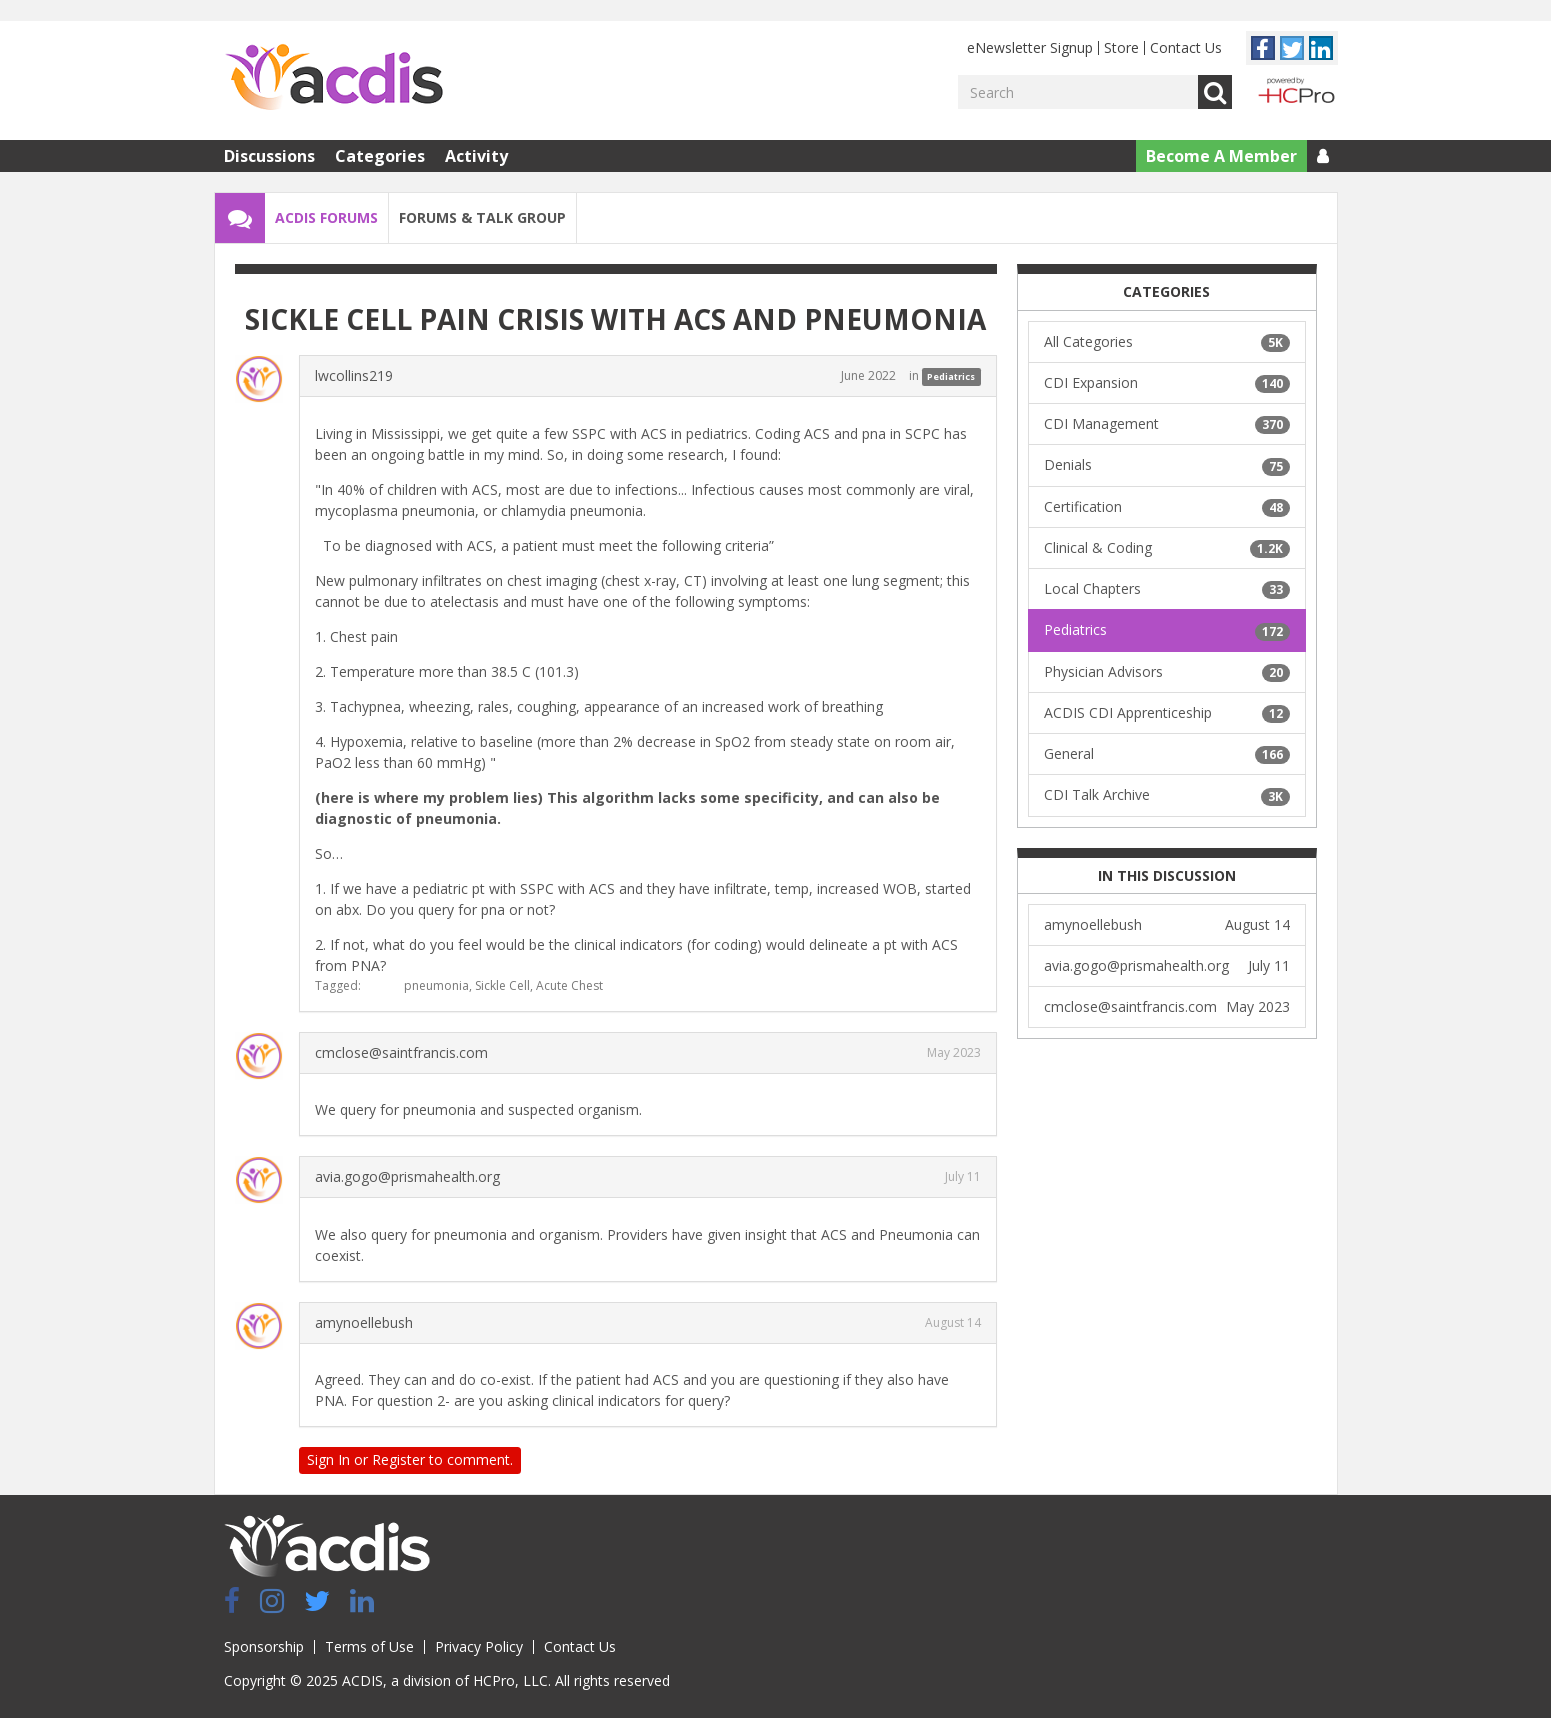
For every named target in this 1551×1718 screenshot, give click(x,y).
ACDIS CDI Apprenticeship (1167, 713)
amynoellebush (364, 1322)
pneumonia (436, 985)
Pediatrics (951, 376)
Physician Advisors (1167, 672)
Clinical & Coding (1167, 548)
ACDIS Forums (326, 217)
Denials (1167, 465)
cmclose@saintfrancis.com (401, 1052)
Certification (1167, 507)
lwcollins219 (354, 375)
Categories (380, 156)
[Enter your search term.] (1078, 92)
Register (398, 1459)
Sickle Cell (502, 985)
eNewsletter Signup (1030, 47)
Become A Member (1221, 156)
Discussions (269, 156)
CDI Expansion (1167, 383)
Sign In (328, 1459)
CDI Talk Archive (1167, 795)
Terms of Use (369, 1646)
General (1167, 754)
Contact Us (1186, 47)
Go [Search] (1215, 92)
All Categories (1167, 342)
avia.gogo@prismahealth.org (407, 1176)
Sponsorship (264, 1646)
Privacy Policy (479, 1646)
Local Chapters (1167, 589)
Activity (476, 156)
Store (1121, 47)
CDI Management (1167, 424)
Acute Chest (569, 985)
